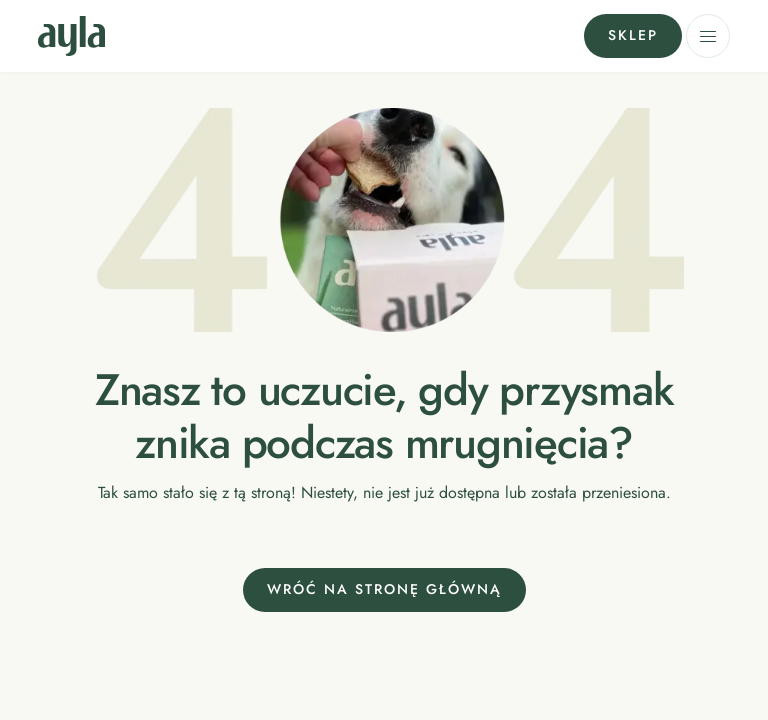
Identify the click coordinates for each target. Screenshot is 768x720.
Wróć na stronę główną (384, 589)
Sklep (633, 35)
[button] (708, 36)
